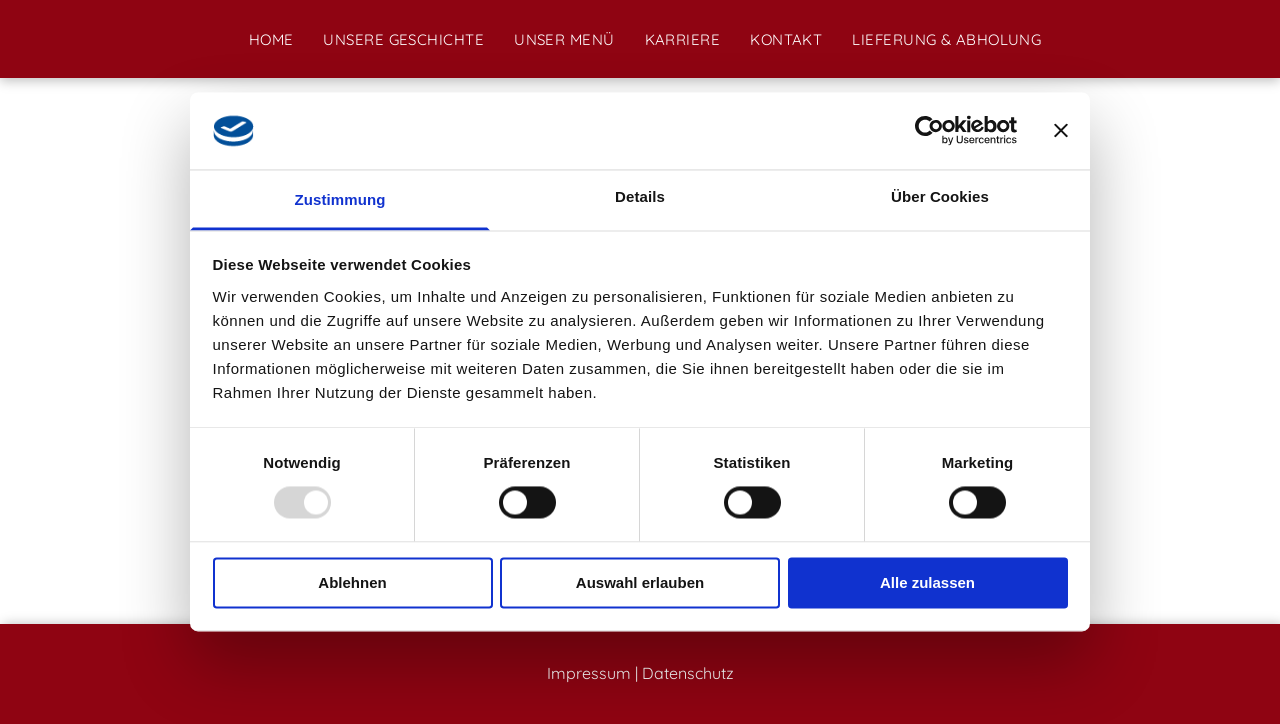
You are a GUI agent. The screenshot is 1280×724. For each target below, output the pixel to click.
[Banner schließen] (1061, 131)
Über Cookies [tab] (940, 196)
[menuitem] (271, 39)
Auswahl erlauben (640, 582)
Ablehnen (352, 582)
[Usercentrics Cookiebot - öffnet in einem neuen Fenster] (929, 131)
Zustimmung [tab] (340, 199)
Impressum (589, 673)
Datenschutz (688, 673)
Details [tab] (640, 196)
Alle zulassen (927, 582)
